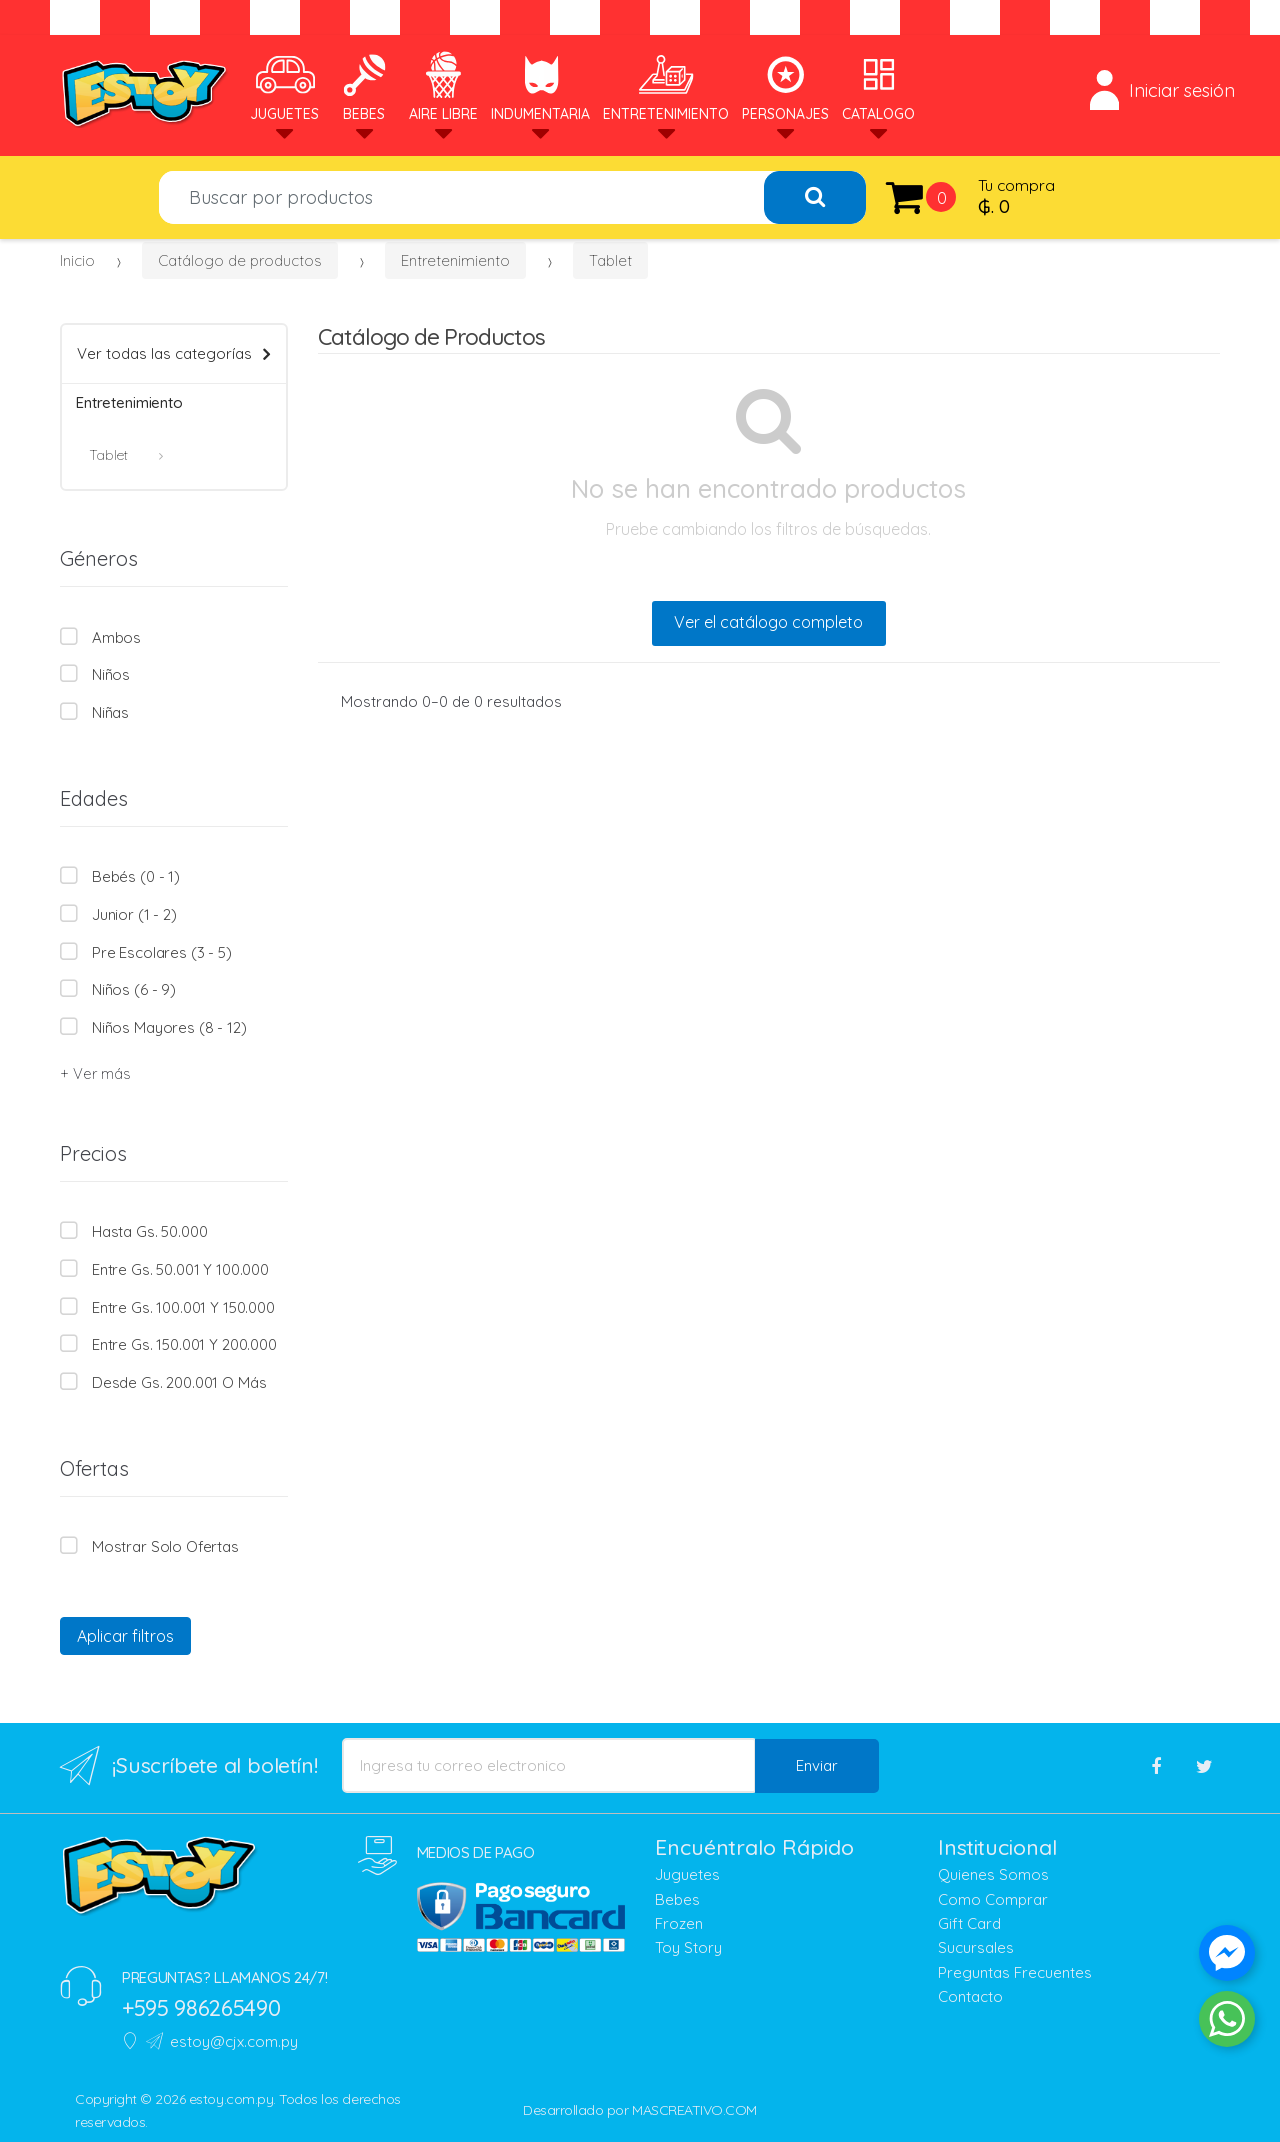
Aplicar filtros (125, 1636)
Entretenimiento (666, 86)
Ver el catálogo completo (768, 622)
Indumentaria (540, 86)
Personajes (785, 86)
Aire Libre (443, 86)
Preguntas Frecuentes (1015, 1972)
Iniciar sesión (1162, 90)
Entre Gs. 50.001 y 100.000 (180, 1269)
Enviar (817, 1765)
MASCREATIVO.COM (694, 2110)
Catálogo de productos (240, 260)
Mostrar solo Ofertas (165, 1546)
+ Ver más (95, 1073)
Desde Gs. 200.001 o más (179, 1382)
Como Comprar (993, 1899)
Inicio (77, 260)
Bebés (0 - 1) (136, 876)
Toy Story (688, 1947)
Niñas (110, 712)
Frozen (679, 1923)
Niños (111, 674)
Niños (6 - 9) (134, 989)
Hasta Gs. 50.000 (150, 1231)
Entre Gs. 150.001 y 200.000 (184, 1344)
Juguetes (284, 86)
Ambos (116, 637)
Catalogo (878, 86)
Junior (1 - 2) (134, 914)
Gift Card (969, 1923)
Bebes (364, 86)
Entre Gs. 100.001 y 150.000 (183, 1307)
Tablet (610, 260)
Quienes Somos (993, 1874)
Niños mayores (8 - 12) (169, 1027)
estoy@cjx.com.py (222, 2041)
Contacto (970, 1996)
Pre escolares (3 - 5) (162, 952)
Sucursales (976, 1947)
